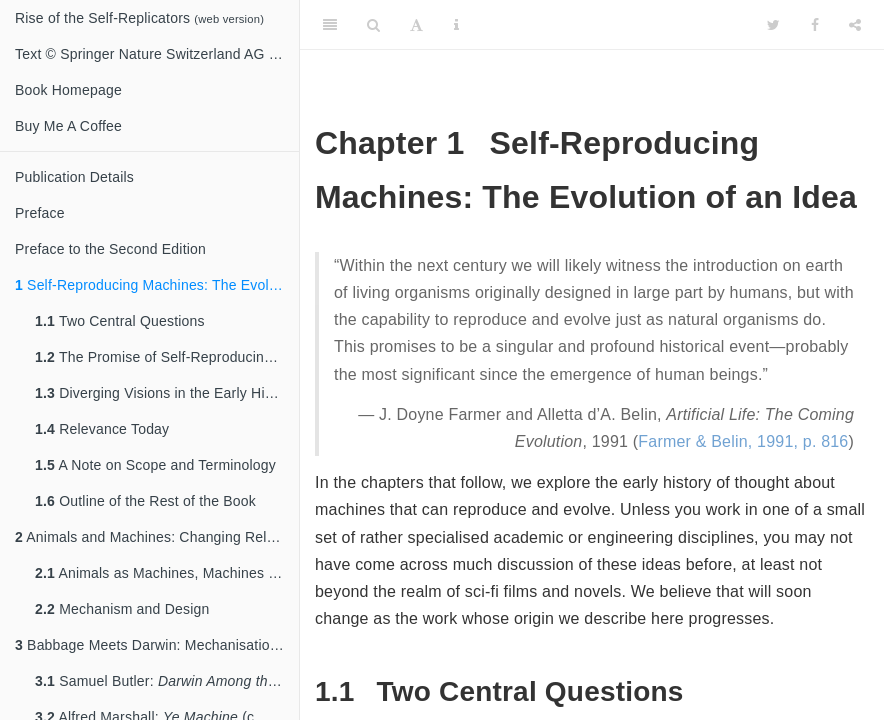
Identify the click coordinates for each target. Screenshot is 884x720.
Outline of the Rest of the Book (145, 501)
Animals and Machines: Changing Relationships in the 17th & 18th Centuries (157, 537)
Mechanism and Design (122, 609)
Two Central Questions (120, 321)
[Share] (855, 25)
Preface (40, 213)
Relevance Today (102, 429)
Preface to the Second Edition (110, 249)
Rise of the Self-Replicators (139, 18)
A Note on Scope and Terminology (155, 465)
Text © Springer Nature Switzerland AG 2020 (157, 54)
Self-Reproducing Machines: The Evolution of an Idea (157, 285)
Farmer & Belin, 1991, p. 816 (743, 441)
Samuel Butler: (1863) (167, 681)
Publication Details (74, 177)
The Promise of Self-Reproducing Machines (167, 357)
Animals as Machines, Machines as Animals (167, 573)
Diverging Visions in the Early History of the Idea (167, 393)
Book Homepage (68, 90)
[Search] (373, 25)
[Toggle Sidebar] (330, 25)
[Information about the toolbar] (456, 25)
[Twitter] (773, 25)
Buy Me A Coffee (68, 126)
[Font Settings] (416, 25)
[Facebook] (815, 25)
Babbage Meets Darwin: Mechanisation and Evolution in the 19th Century (157, 645)
